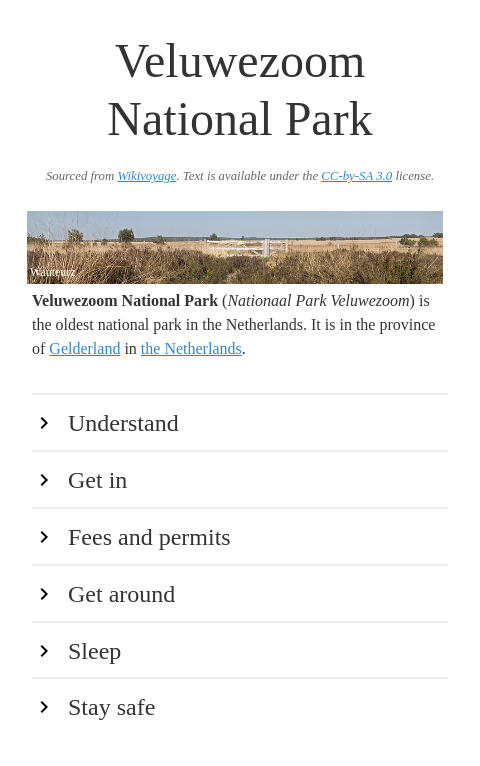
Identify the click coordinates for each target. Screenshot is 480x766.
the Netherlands (191, 348)
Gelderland (84, 348)
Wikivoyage (146, 176)
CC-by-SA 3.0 (356, 176)
